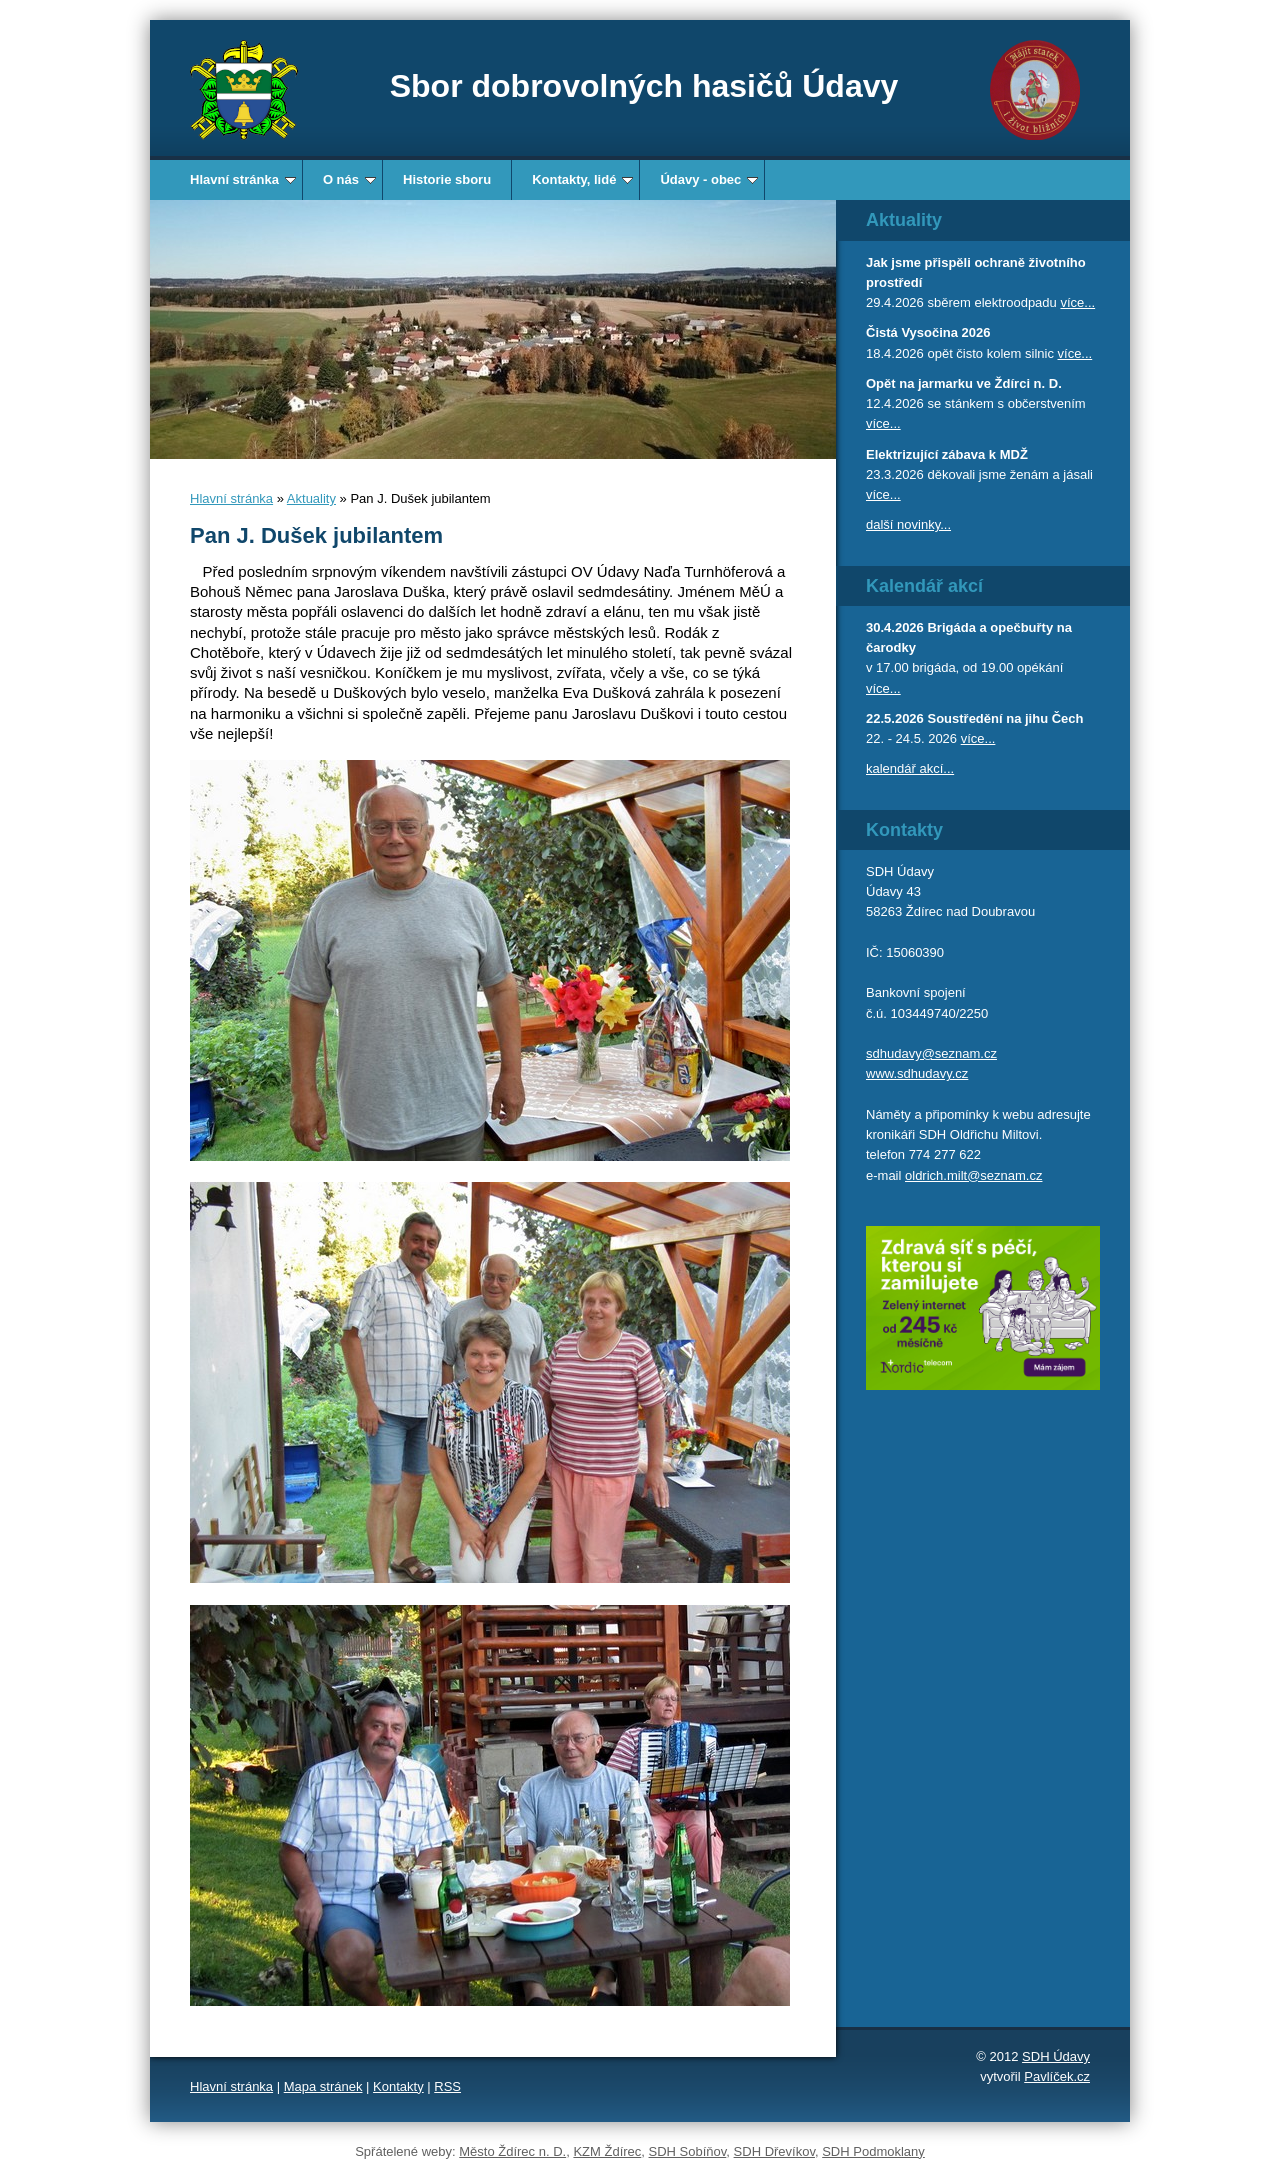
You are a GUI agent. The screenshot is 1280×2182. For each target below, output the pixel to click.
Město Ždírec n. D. (512, 2151)
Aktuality (311, 498)
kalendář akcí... (910, 768)
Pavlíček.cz (1057, 2076)
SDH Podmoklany (873, 2151)
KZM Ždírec (607, 2151)
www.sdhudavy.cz (917, 1073)
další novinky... (908, 524)
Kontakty (398, 2086)
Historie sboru (447, 179)
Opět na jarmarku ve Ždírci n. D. (964, 383)
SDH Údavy (1056, 2056)
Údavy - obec (709, 179)
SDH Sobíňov (688, 2151)
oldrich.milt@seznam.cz (973, 1175)
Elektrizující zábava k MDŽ (947, 454)
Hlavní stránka (243, 179)
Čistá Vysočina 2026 (928, 332)
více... (1077, 302)
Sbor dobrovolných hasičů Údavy (644, 86)
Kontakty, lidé (582, 179)
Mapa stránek (323, 2086)
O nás (349, 179)
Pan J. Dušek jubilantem (316, 535)
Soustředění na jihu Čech (1005, 718)
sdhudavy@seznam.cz (931, 1053)
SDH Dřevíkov (774, 2151)
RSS (447, 2086)
